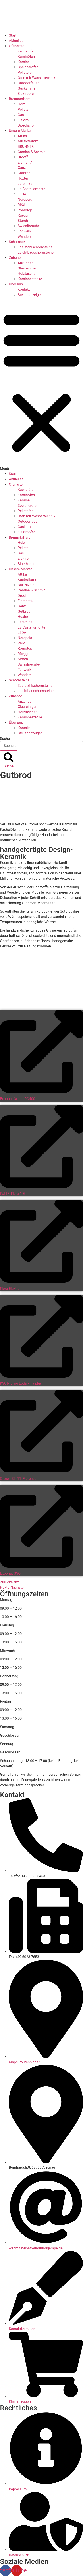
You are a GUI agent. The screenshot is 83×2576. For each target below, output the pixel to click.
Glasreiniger (27, 268)
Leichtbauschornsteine (36, 252)
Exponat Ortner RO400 (17, 1099)
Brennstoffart (19, 99)
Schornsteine (19, 242)
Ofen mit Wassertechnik (36, 78)
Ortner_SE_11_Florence (18, 1478)
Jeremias (25, 183)
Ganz (22, 168)
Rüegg (23, 215)
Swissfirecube (29, 226)
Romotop (25, 210)
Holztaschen (27, 273)
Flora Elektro (10, 1289)
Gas (21, 115)
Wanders (25, 236)
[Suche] (8, 760)
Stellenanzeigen (30, 295)
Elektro (23, 120)
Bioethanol (26, 125)
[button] (41, 384)
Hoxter (23, 178)
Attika (22, 136)
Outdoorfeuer (28, 83)
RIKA (21, 205)
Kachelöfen (26, 51)
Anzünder (25, 263)
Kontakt (24, 289)
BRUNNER (26, 146)
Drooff (23, 157)
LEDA (22, 194)
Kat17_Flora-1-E (12, 1194)
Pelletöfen (26, 72)
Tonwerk (24, 231)
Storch (23, 221)
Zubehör (15, 258)
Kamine (24, 62)
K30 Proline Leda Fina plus (21, 1383)
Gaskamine (26, 88)
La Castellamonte (31, 189)
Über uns (16, 284)
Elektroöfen (27, 94)
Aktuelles (16, 41)
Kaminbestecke (30, 279)
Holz (21, 104)
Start (12, 35)
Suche (5, 739)
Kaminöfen (26, 56)
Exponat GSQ (10, 1573)
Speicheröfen (28, 67)
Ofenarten (17, 46)
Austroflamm (28, 141)
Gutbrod (24, 173)
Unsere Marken (21, 131)
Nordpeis (25, 199)
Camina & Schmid (32, 152)
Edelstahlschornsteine (35, 247)
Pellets (23, 109)
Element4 (25, 162)
